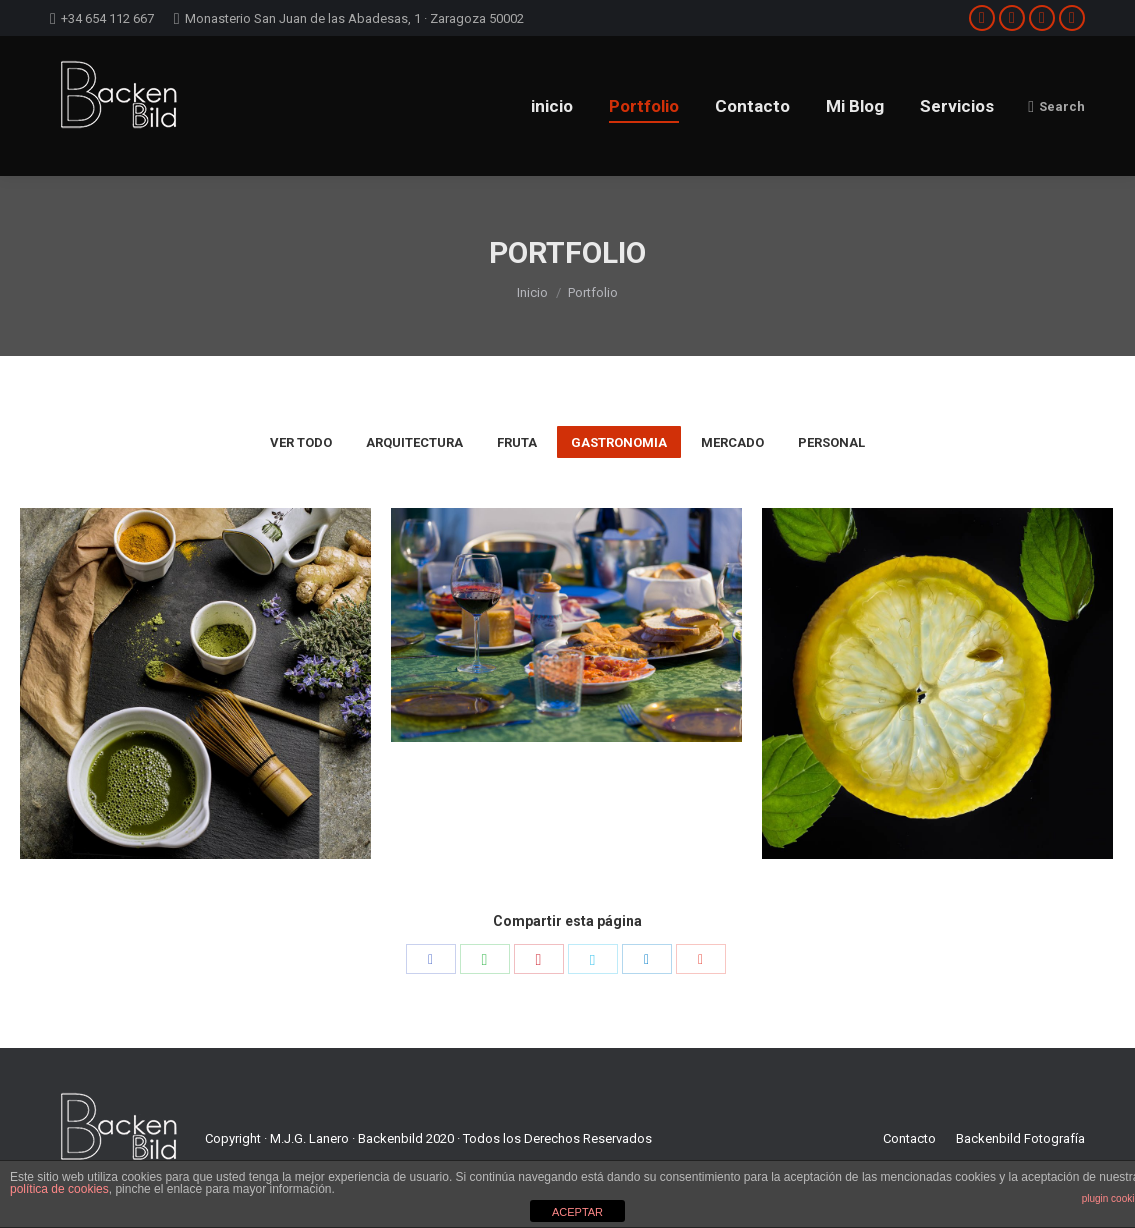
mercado (732, 442)
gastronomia (619, 442)
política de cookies (59, 1189)
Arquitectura (414, 442)
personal (831, 442)
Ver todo (301, 442)
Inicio (532, 292)
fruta (517, 442)
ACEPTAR (577, 1212)
